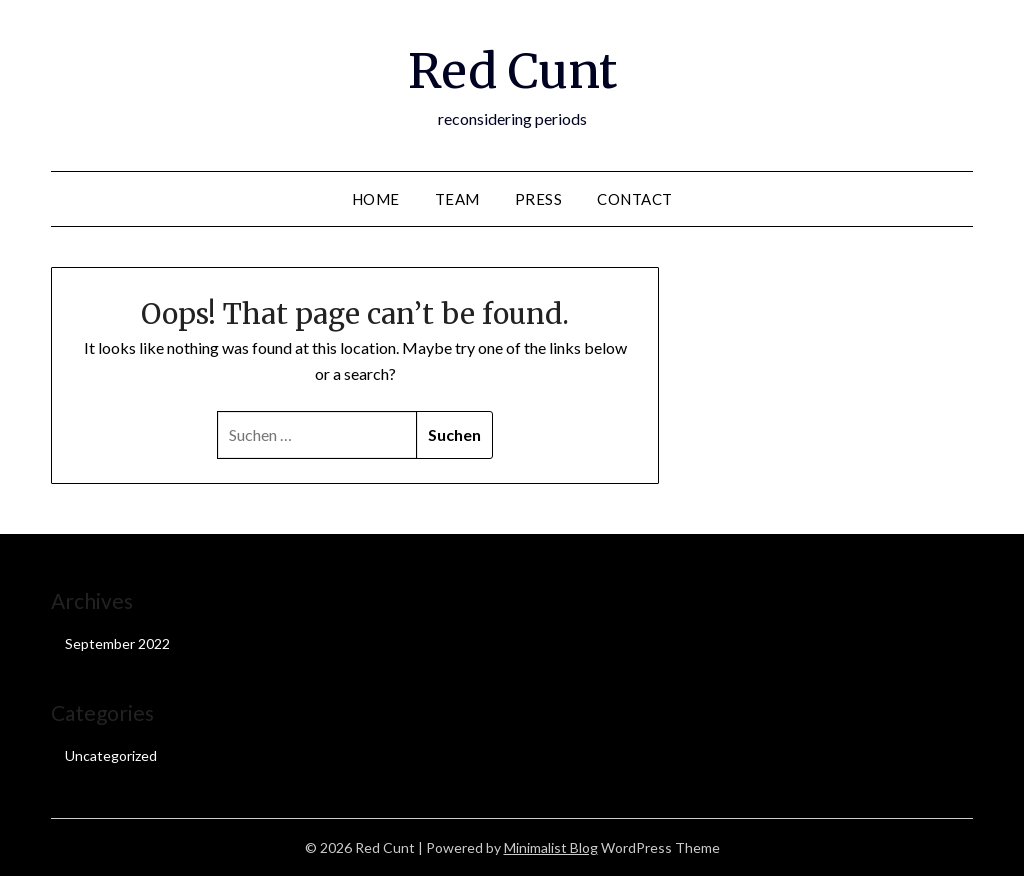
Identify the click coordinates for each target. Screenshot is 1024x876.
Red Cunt (512, 71)
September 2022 (117, 643)
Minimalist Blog (551, 847)
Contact (635, 199)
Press (539, 199)
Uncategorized (111, 755)
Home (376, 199)
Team (457, 199)
